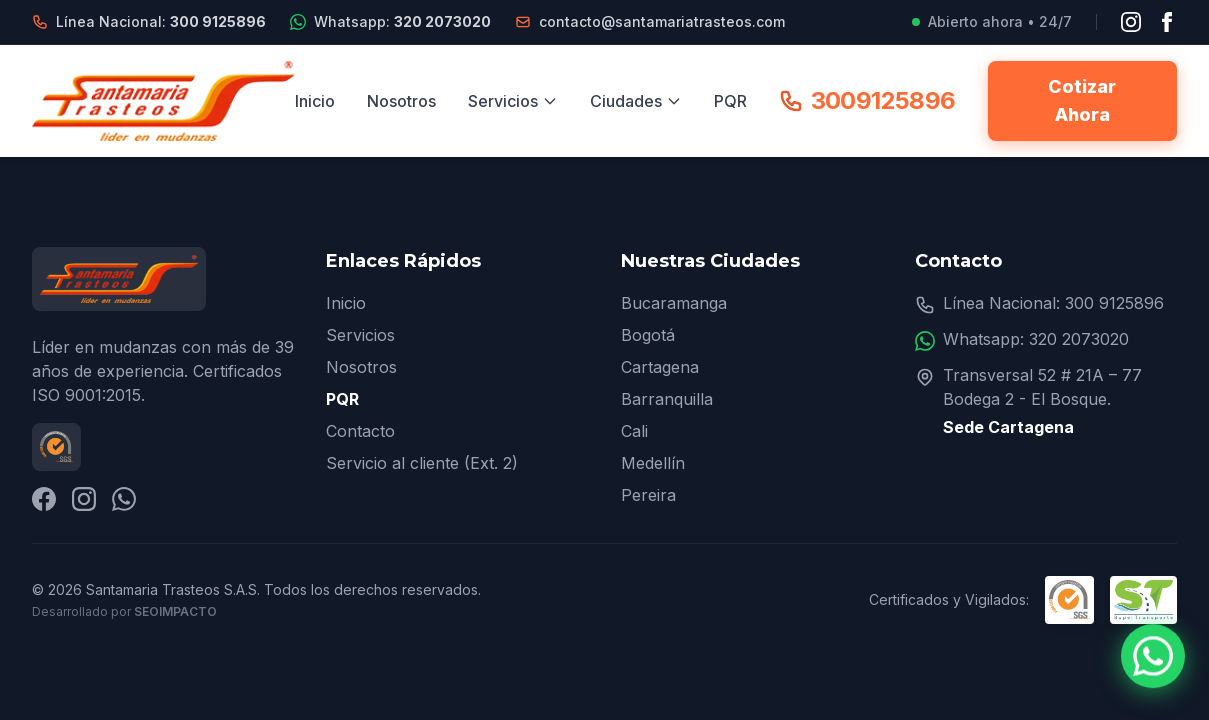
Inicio (315, 101)
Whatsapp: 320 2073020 (1036, 339)
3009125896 (867, 100)
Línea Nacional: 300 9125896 (1053, 303)
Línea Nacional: (161, 21)
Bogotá (648, 335)
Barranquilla (667, 399)
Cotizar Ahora (1082, 100)
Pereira (648, 495)
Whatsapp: (402, 21)
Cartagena (660, 367)
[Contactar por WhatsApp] (1153, 656)
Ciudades (636, 101)
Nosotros (401, 101)
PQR (730, 101)
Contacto (360, 431)
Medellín (653, 463)
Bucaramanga (674, 303)
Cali (634, 431)
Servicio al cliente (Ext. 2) (422, 463)
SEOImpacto (175, 611)
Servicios (513, 101)
